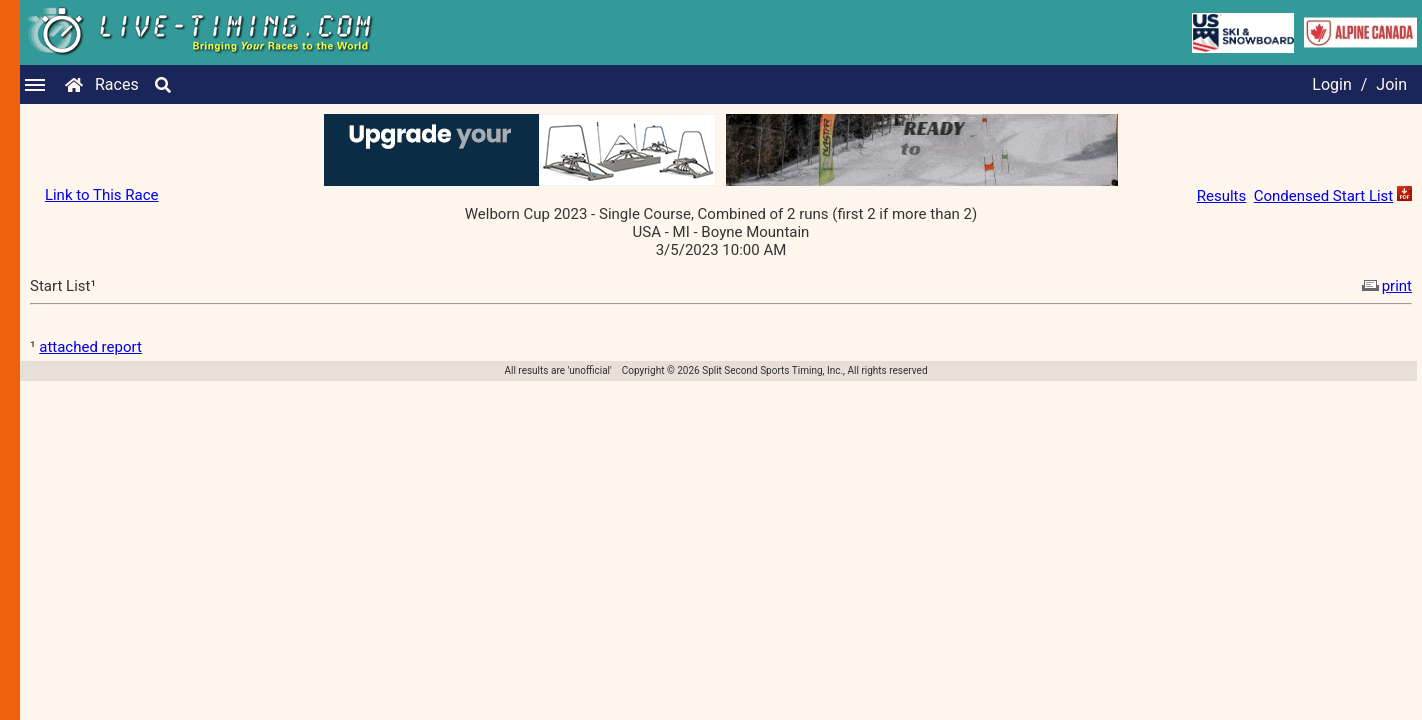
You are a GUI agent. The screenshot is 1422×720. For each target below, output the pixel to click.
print (1385, 286)
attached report (90, 347)
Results (1222, 196)
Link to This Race (102, 195)
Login (1331, 84)
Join (1391, 84)
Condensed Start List (1324, 196)
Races (117, 84)
